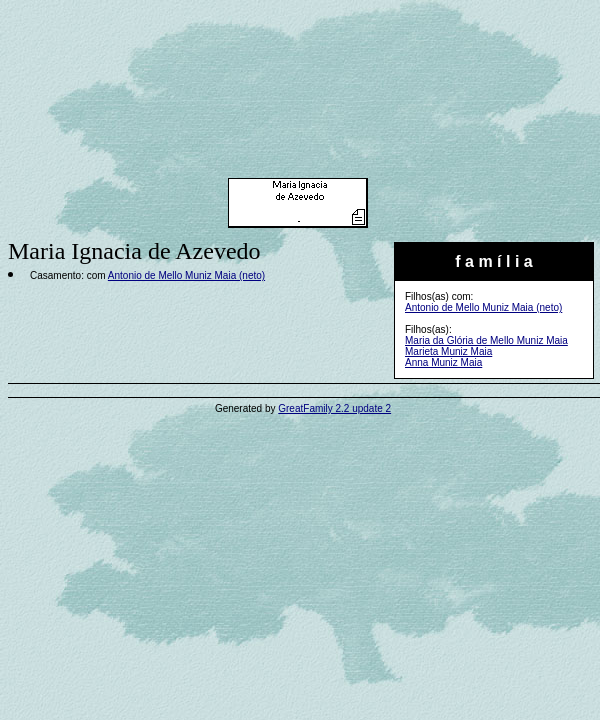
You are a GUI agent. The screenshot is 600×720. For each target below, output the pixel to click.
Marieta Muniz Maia (448, 351)
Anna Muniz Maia (443, 362)
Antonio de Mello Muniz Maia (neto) (483, 307)
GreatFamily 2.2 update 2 (334, 408)
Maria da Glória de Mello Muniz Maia (486, 340)
